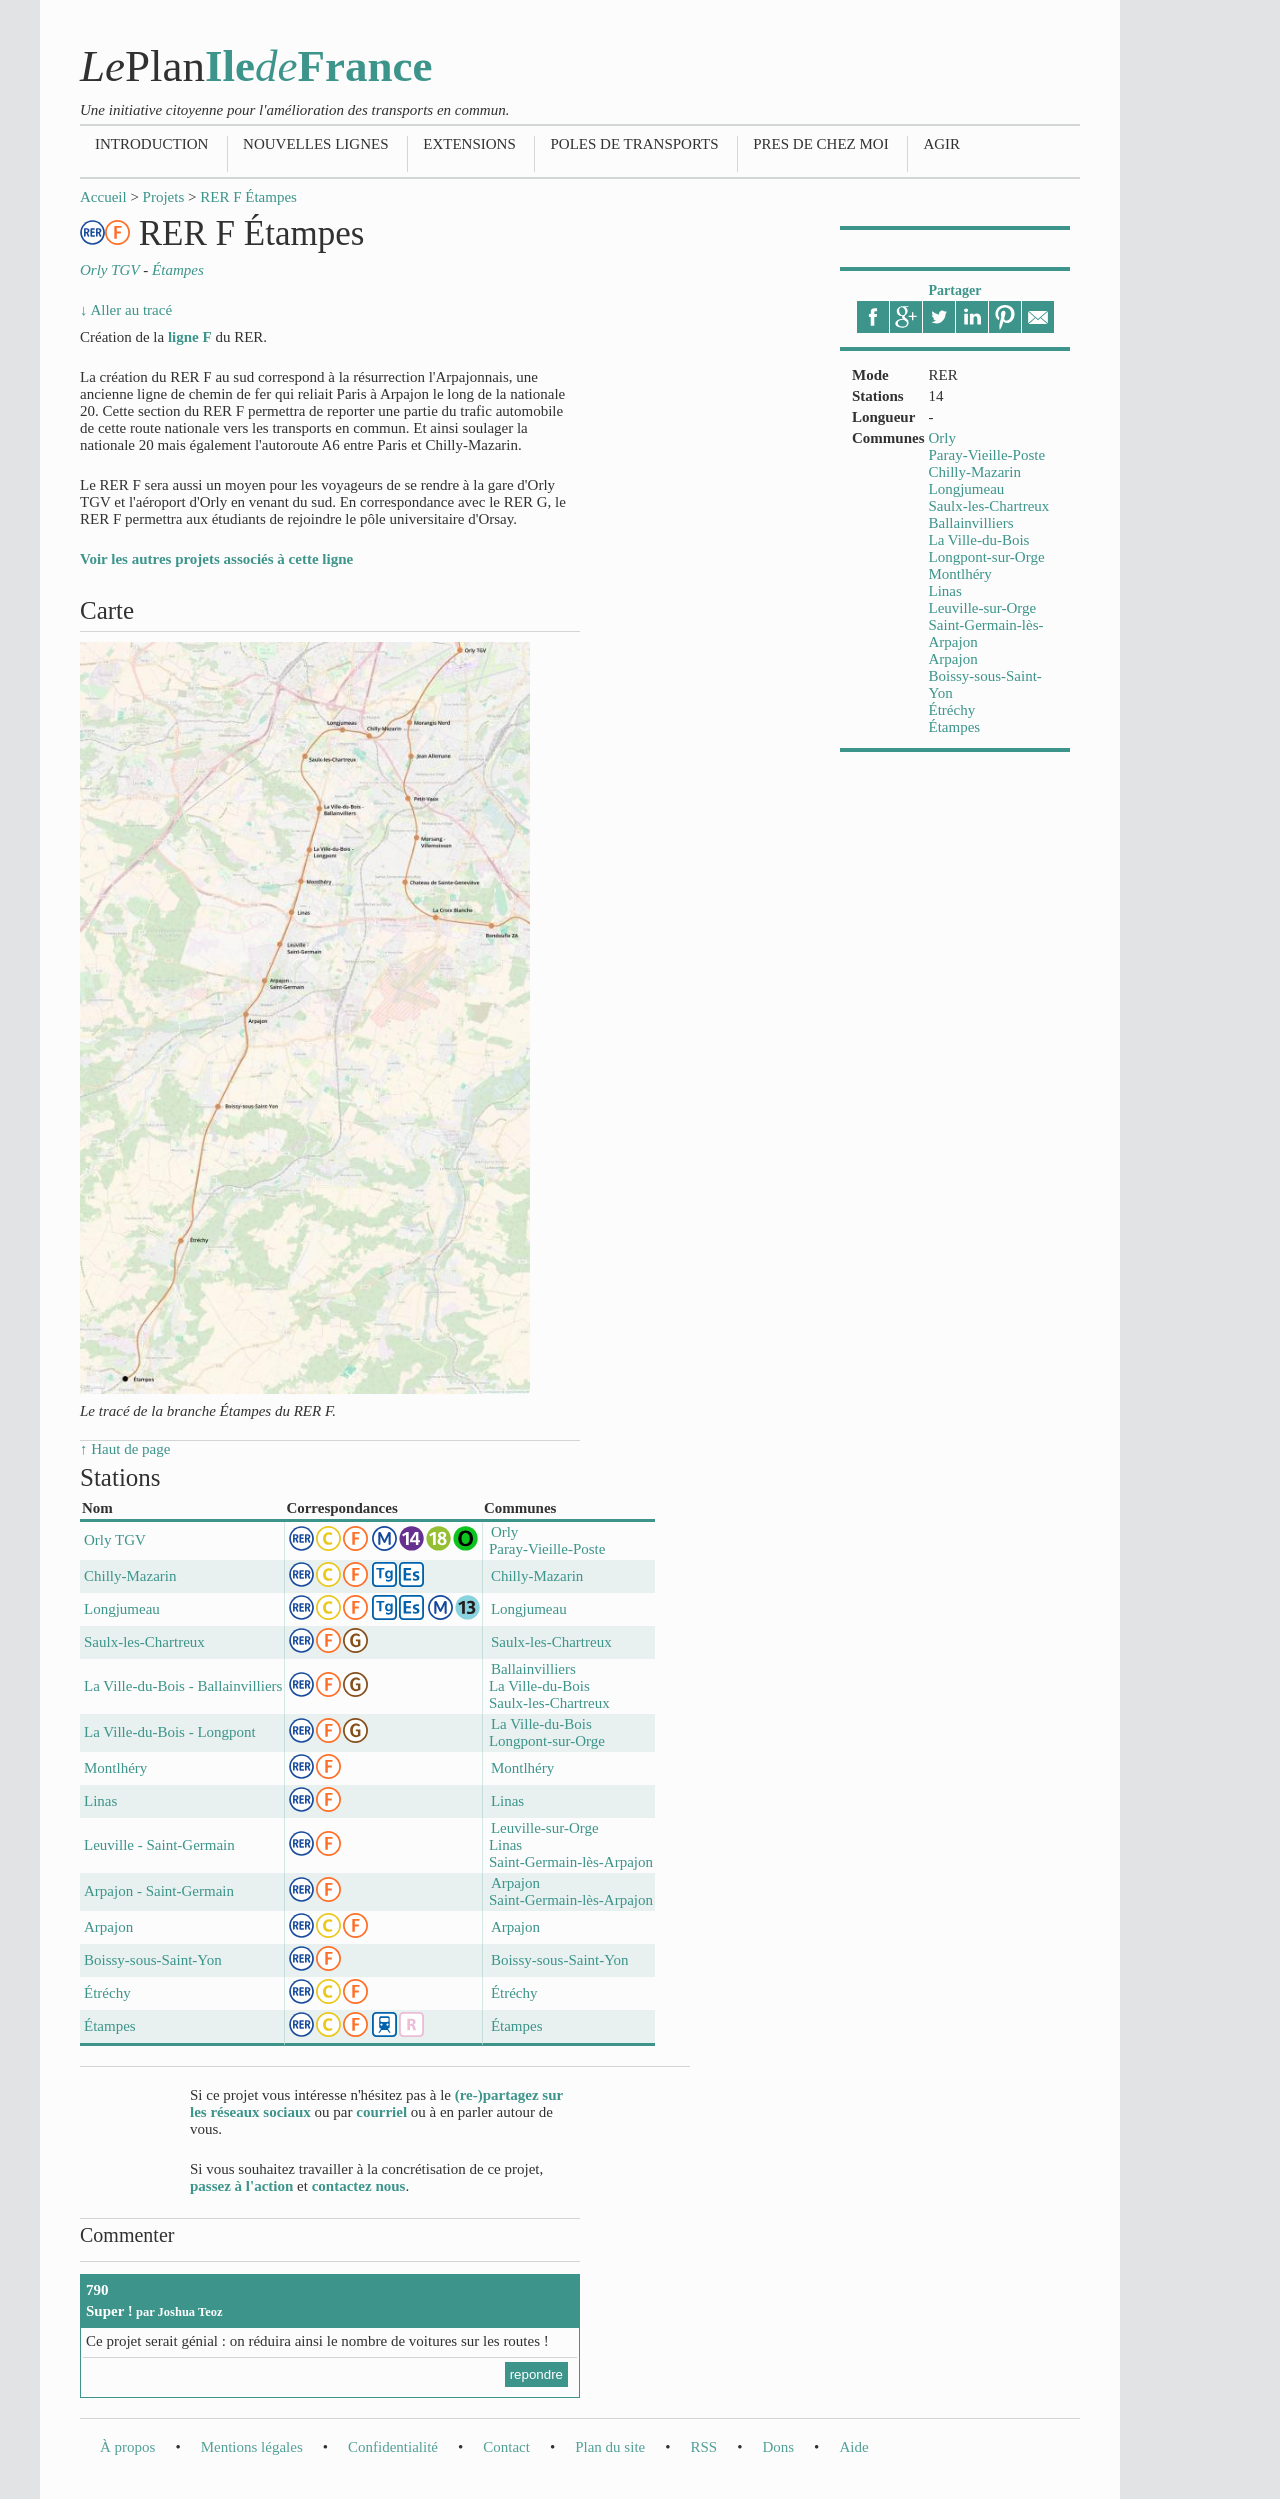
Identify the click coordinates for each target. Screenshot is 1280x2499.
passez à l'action (241, 2186)
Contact (506, 2447)
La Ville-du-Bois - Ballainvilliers (183, 1686)
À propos (127, 2447)
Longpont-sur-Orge (987, 557)
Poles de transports (634, 144)
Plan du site (610, 2447)
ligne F (190, 337)
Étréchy (952, 710)
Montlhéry (960, 574)
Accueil (103, 197)
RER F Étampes (248, 197)
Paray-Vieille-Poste (987, 455)
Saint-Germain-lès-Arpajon (571, 1862)
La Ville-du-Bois (979, 540)
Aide (853, 2447)
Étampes (955, 727)
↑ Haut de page (125, 1449)
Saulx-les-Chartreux (989, 506)
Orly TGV (115, 1540)
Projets (164, 197)
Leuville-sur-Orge (983, 608)
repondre (536, 2374)
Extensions (469, 144)
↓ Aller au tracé (126, 310)
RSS (703, 2447)
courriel (381, 2112)
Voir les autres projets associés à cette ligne (216, 559)
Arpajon (953, 659)
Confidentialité (393, 2447)
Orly (943, 438)
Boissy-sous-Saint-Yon (153, 1960)
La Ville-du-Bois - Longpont (170, 1732)
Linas (945, 591)
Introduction (151, 144)
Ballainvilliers (971, 523)
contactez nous (359, 2186)
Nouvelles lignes (315, 144)
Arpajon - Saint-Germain (159, 1891)
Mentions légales (252, 2447)
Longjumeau (967, 489)
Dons (778, 2447)
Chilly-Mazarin (975, 472)
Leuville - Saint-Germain (159, 1845)
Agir (941, 144)
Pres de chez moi (820, 144)
